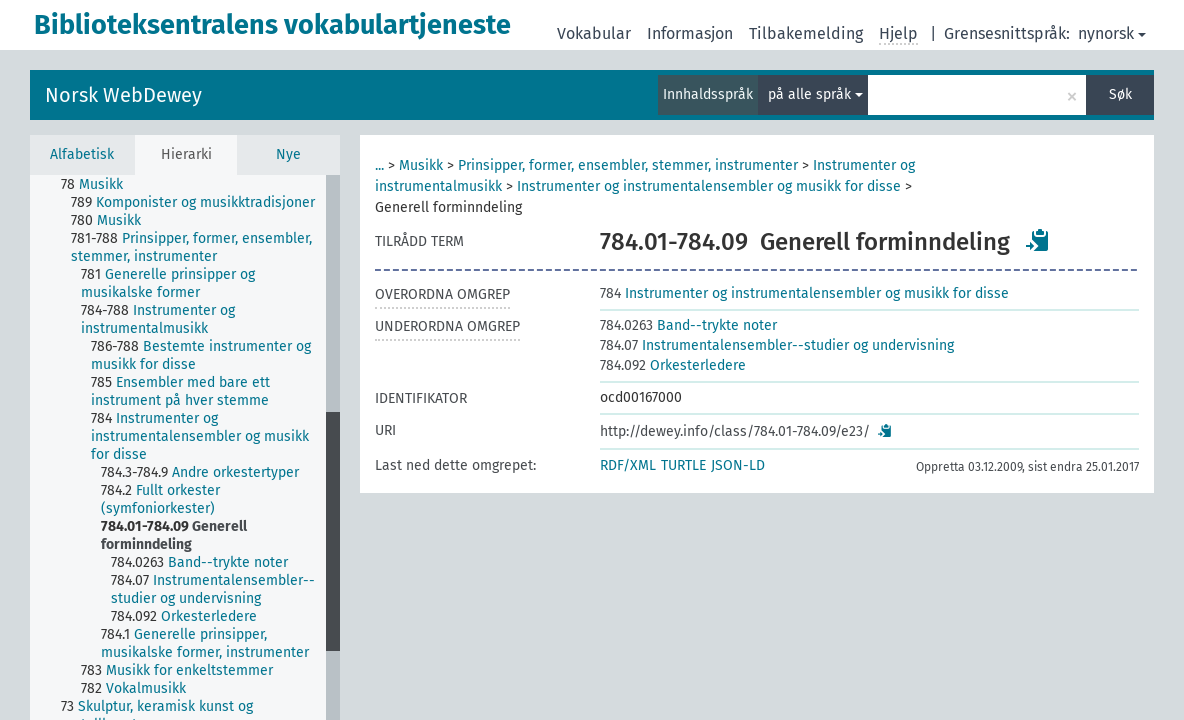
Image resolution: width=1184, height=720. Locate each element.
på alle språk (815, 94)
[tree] (185, 447)
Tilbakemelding (806, 33)
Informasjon (690, 33)
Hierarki (186, 154)
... (379, 165)
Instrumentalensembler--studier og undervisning (777, 345)
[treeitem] (100, 185)
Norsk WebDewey (123, 95)
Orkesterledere (673, 365)
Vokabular (594, 33)
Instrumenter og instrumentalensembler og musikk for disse (709, 186)
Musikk (421, 165)
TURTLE (683, 465)
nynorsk (1112, 33)
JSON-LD (738, 465)
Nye (288, 154)
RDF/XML (628, 465)
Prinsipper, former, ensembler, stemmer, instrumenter (628, 165)
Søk (1120, 94)
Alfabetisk (82, 154)
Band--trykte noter (688, 325)
